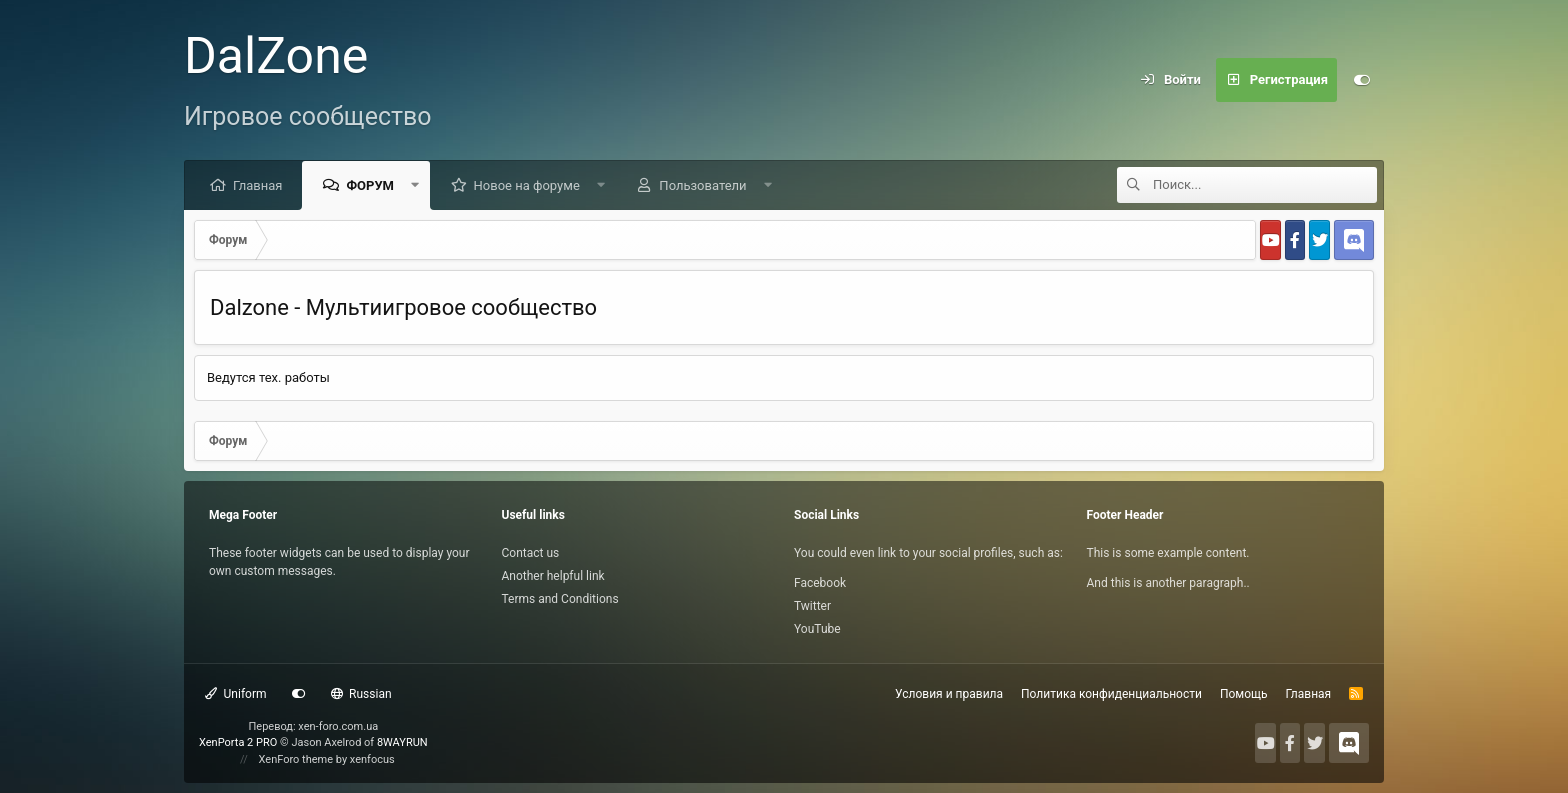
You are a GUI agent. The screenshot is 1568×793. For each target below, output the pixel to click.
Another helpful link (553, 576)
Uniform (236, 694)
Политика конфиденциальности (1111, 694)
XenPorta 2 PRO (238, 742)
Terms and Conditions (560, 599)
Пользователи (702, 185)
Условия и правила (949, 694)
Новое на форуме (527, 185)
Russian (361, 694)
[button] (415, 185)
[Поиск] (1265, 185)
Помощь (1244, 694)
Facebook (820, 583)
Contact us (531, 553)
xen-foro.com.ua (338, 726)
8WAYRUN (402, 742)
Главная (257, 185)
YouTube (817, 629)
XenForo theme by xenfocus (327, 759)
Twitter (812, 606)
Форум (370, 185)
